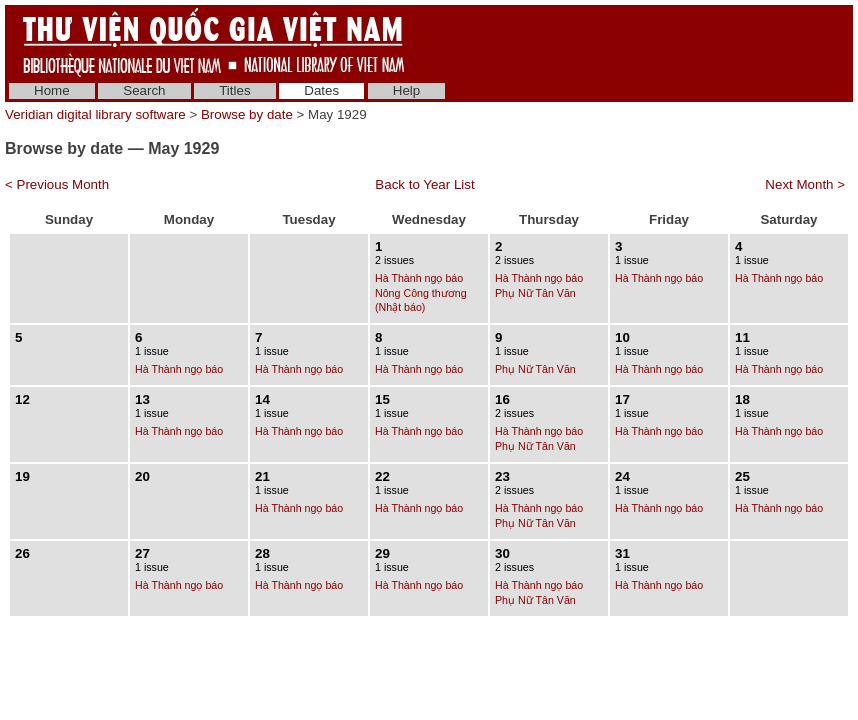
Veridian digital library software (95, 114)
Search (144, 90)
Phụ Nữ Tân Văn (535, 293)
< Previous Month (57, 184)
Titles (234, 90)
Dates (321, 90)
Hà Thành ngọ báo (419, 278)
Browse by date (247, 114)
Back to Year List (424, 184)
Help (406, 90)
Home (52, 90)
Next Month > (805, 184)
